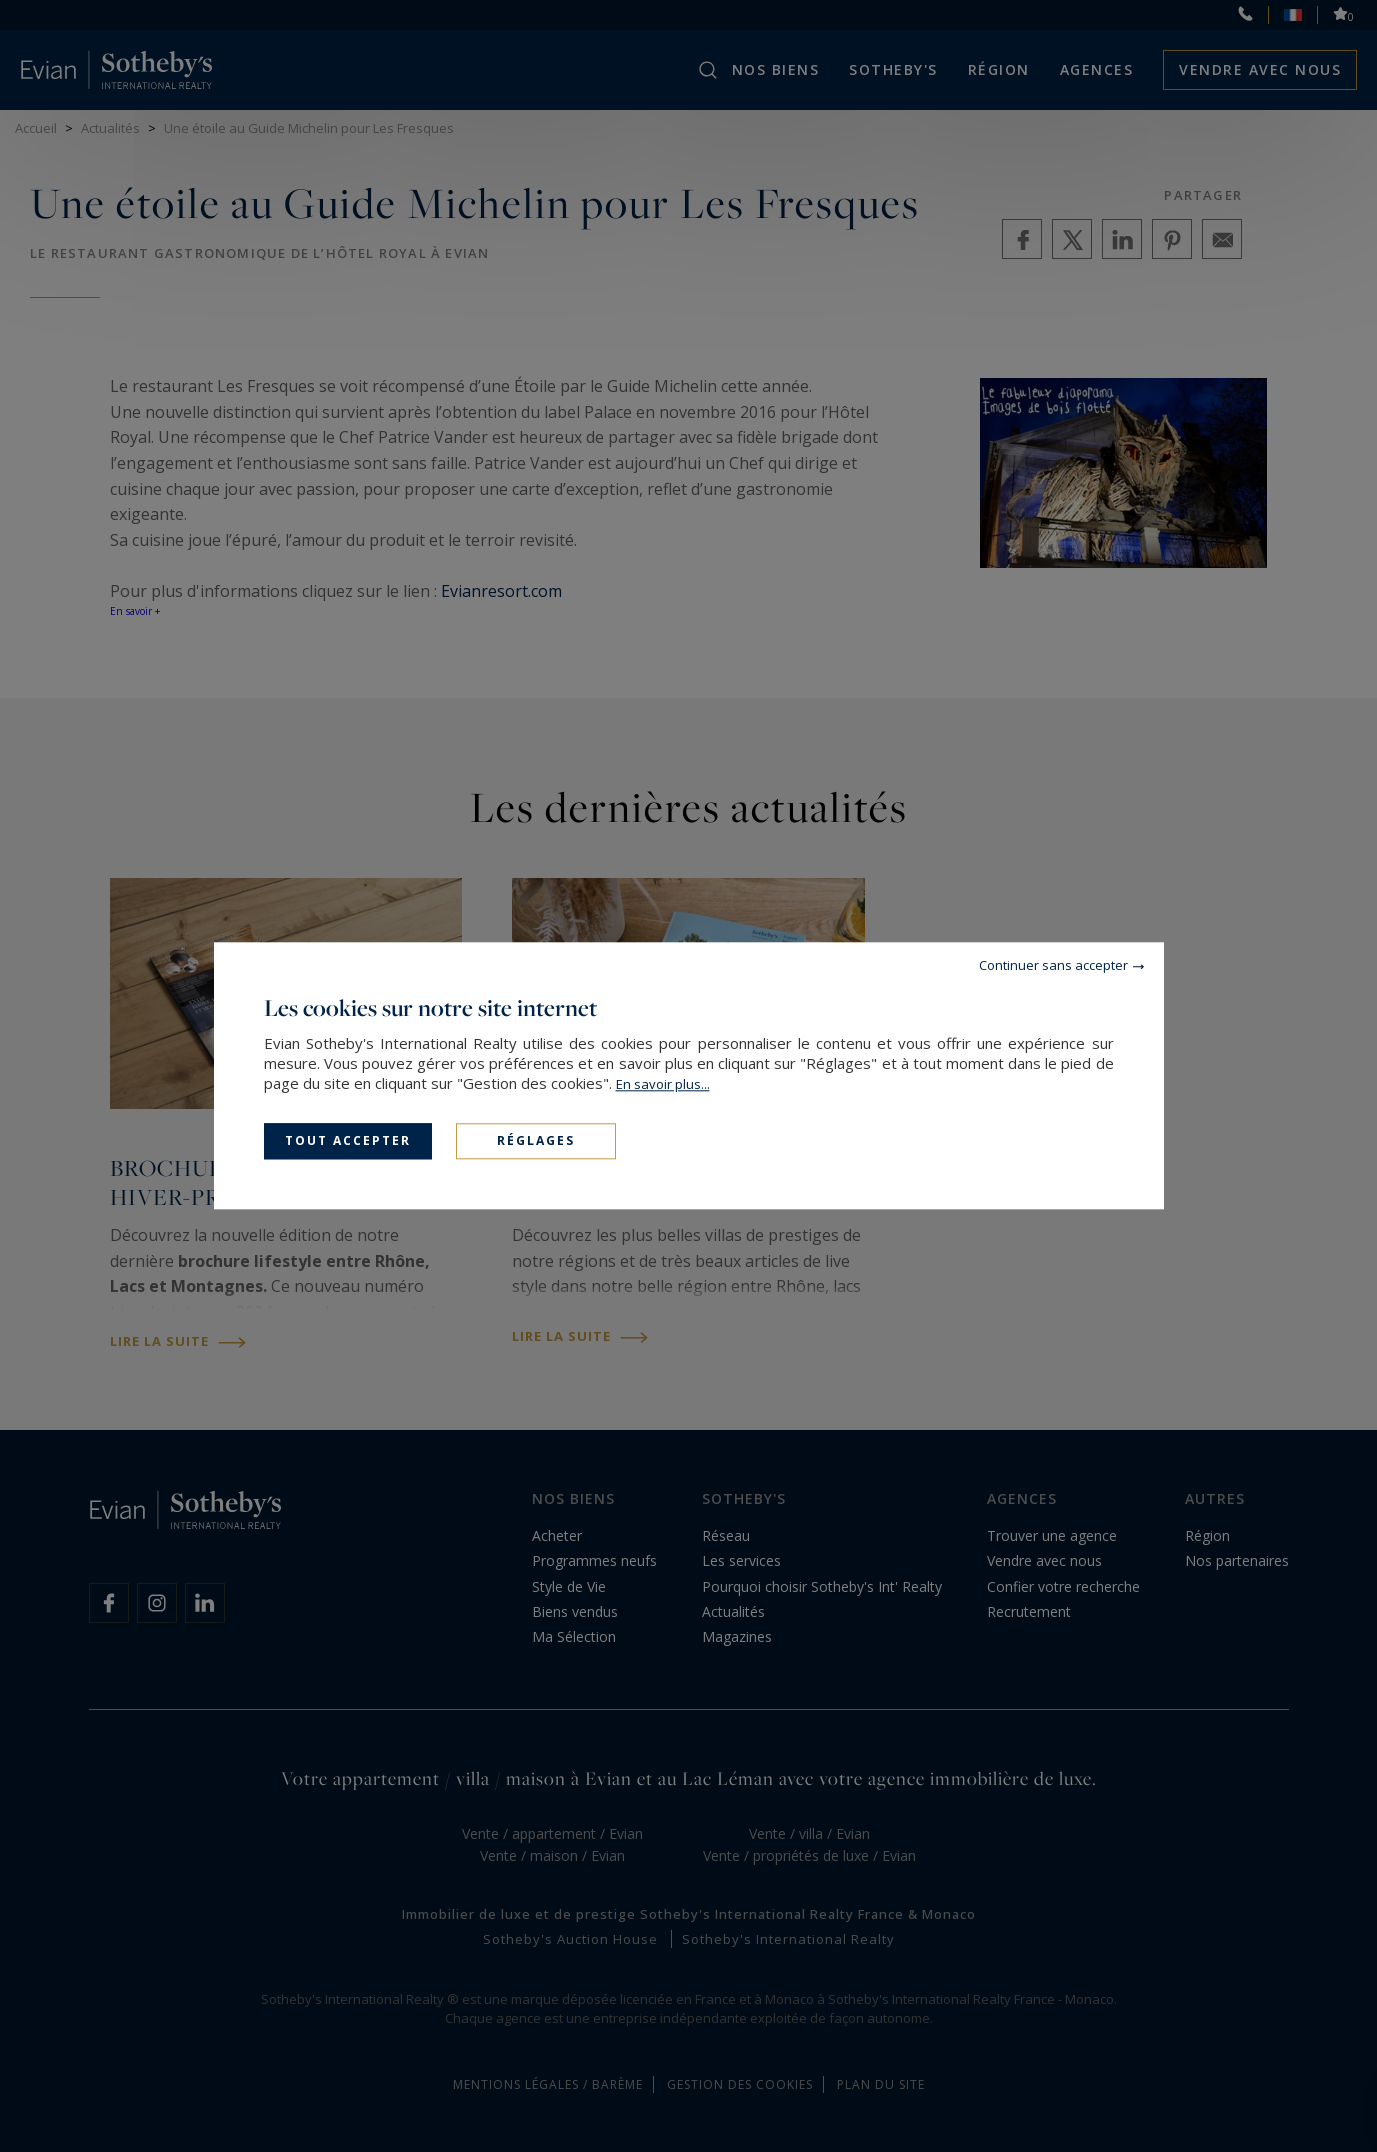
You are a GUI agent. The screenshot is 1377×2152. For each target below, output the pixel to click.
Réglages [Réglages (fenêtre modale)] (536, 1140)
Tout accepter (348, 1140)
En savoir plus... (663, 1084)
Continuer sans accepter (1053, 965)
